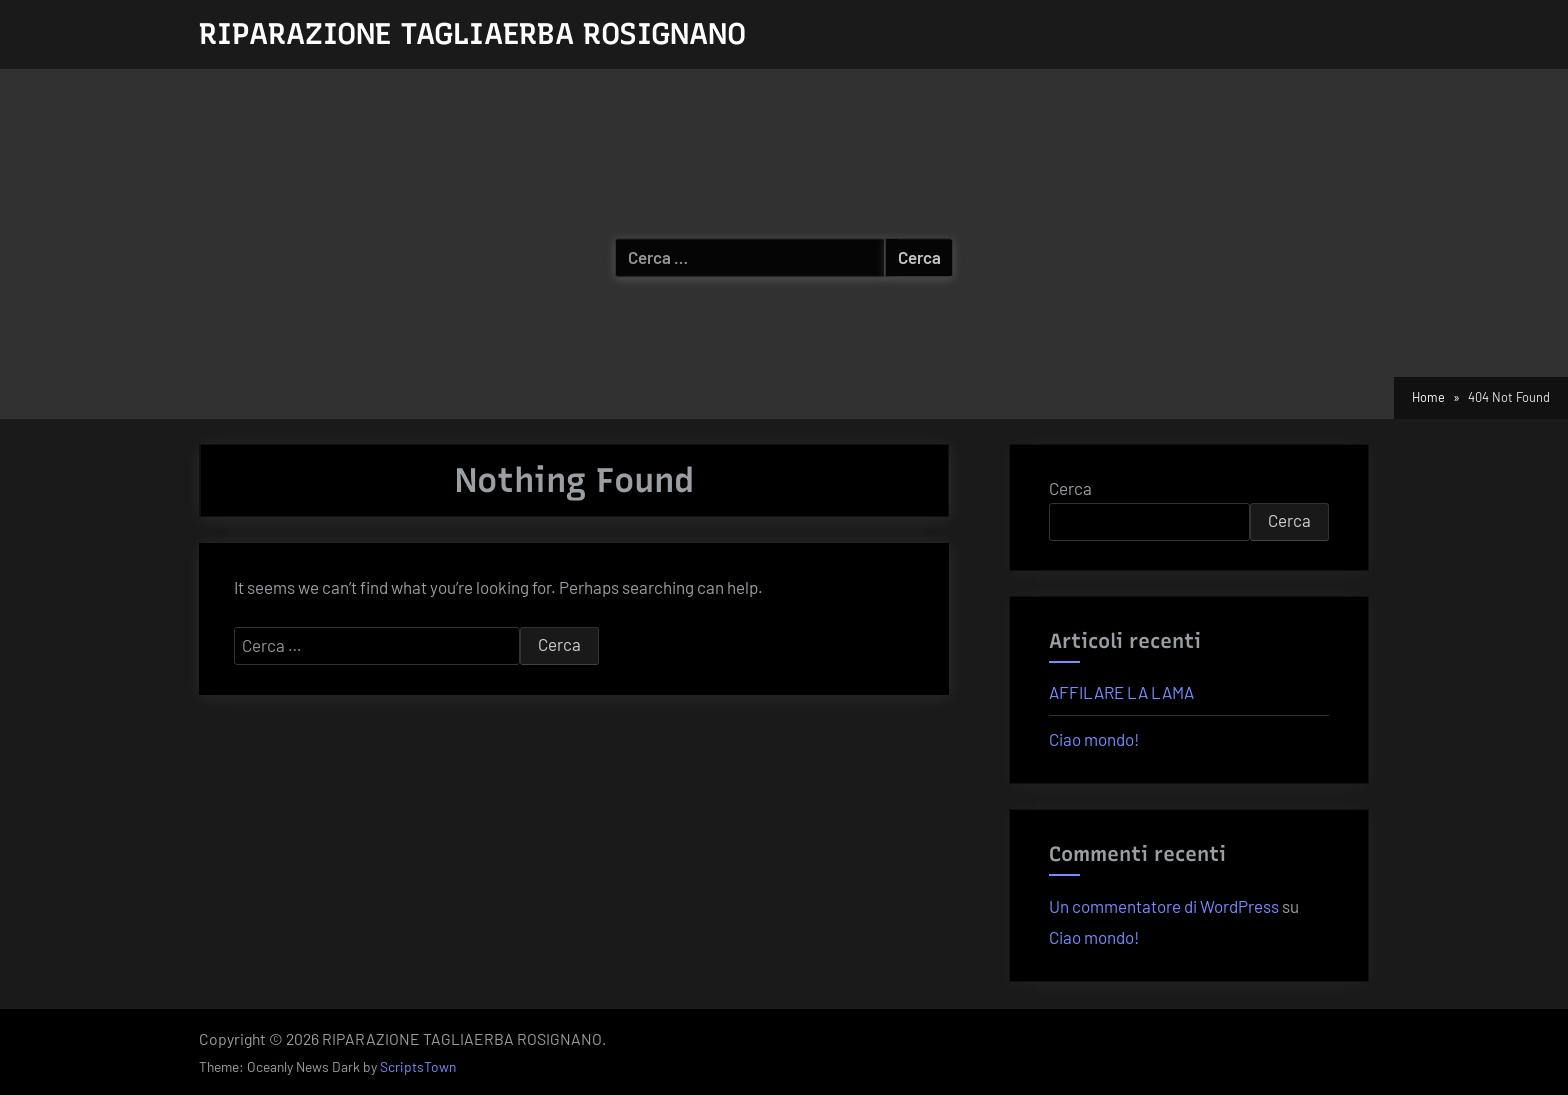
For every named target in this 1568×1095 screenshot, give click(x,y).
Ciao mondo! (1094, 739)
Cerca (1070, 488)
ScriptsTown (418, 1066)
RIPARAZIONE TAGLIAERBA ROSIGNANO (472, 33)
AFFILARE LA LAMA (1121, 692)
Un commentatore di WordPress (1164, 906)
